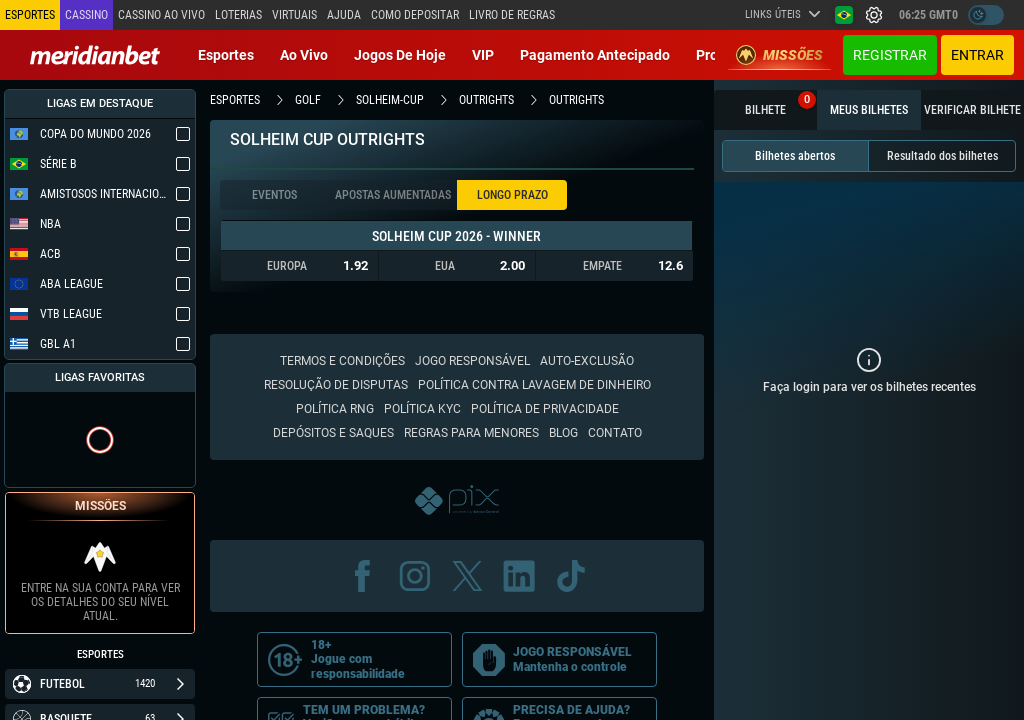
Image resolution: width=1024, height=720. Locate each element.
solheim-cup (390, 100)
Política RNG (335, 409)
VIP (483, 55)
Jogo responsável (472, 361)
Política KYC (422, 409)
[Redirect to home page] (95, 55)
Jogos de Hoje (400, 55)
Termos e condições (342, 361)
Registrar (890, 55)
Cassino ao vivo (161, 15)
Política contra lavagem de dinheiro (534, 385)
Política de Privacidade (545, 409)
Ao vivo (304, 55)
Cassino (86, 15)
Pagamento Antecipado (595, 55)
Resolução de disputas (336, 385)
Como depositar (415, 15)
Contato (615, 433)
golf (308, 100)
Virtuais (294, 15)
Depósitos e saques (333, 433)
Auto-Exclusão (587, 361)
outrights (486, 100)
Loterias (238, 15)
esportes (235, 100)
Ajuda (344, 15)
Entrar (977, 55)
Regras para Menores (471, 433)
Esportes (226, 55)
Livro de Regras (512, 15)
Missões (779, 55)
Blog (563, 433)
